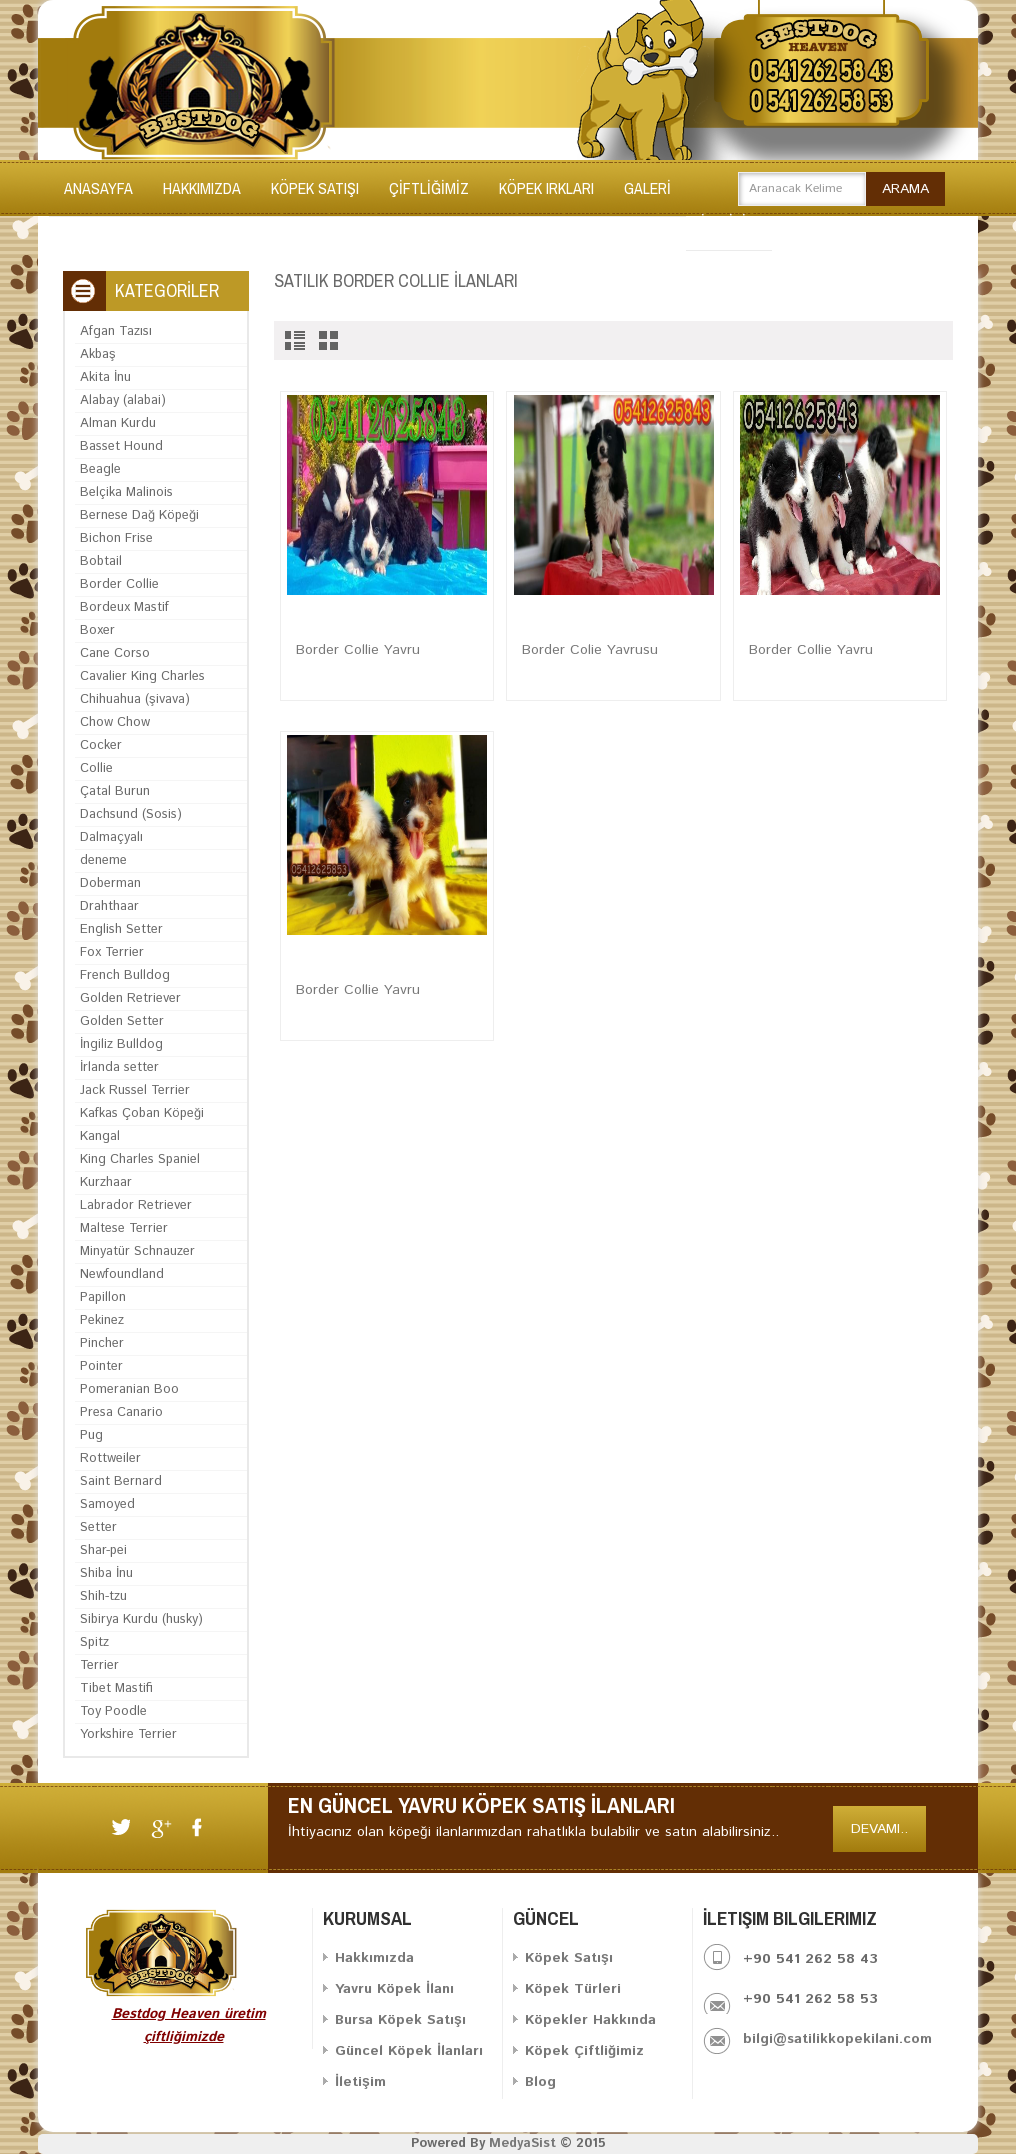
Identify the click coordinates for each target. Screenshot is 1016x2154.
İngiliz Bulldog (121, 1044)
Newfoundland (122, 1274)
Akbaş (98, 354)
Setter (98, 1527)
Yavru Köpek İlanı (394, 1989)
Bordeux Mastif (124, 607)
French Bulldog (125, 975)
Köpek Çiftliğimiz (584, 2051)
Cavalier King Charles (142, 676)
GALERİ (647, 188)
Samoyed (107, 1504)
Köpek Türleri (573, 1989)
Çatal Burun (115, 791)
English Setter (121, 929)
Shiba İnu (106, 1573)
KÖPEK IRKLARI (546, 188)
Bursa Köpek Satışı (400, 2020)
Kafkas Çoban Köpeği (142, 1113)
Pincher (102, 1343)
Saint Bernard (121, 1481)
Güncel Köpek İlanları (409, 2051)
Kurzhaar (106, 1182)
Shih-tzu (103, 1596)
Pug (91, 1435)
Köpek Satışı (569, 1958)
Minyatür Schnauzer (137, 1251)
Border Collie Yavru (358, 650)
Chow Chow (115, 722)
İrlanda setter (119, 1067)
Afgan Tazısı (116, 331)
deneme (103, 860)
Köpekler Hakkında (590, 2020)
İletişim (360, 2082)
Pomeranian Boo (129, 1389)
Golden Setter (122, 1021)
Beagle (100, 469)
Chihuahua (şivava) (135, 699)
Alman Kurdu (118, 423)
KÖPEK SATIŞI (315, 188)
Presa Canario (121, 1412)
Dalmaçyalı (111, 837)
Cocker (101, 745)
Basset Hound (121, 446)
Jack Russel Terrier (135, 1090)
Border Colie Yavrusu (590, 650)
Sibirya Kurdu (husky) (141, 1619)
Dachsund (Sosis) (131, 814)
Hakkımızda (202, 188)
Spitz (94, 1642)
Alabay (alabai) (123, 400)
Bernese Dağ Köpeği (139, 515)
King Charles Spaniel (140, 1159)
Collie (96, 768)
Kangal (100, 1136)
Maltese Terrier (124, 1228)
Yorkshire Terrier (128, 1734)
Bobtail (101, 561)
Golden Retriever (130, 998)
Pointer (101, 1366)
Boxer (97, 630)
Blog (540, 2082)
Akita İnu (105, 377)
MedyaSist (522, 2143)
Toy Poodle (113, 1711)
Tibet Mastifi (116, 1688)
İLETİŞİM (729, 222)
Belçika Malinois (126, 492)
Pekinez (102, 1320)
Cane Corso (115, 653)
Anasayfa (98, 188)
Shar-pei (103, 1550)
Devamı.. (879, 1829)
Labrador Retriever (136, 1205)
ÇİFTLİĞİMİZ (429, 188)
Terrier (99, 1665)
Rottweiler (110, 1458)
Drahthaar (109, 906)
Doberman (110, 883)
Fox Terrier (112, 952)
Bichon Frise (116, 538)
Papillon (103, 1297)
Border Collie (119, 584)
